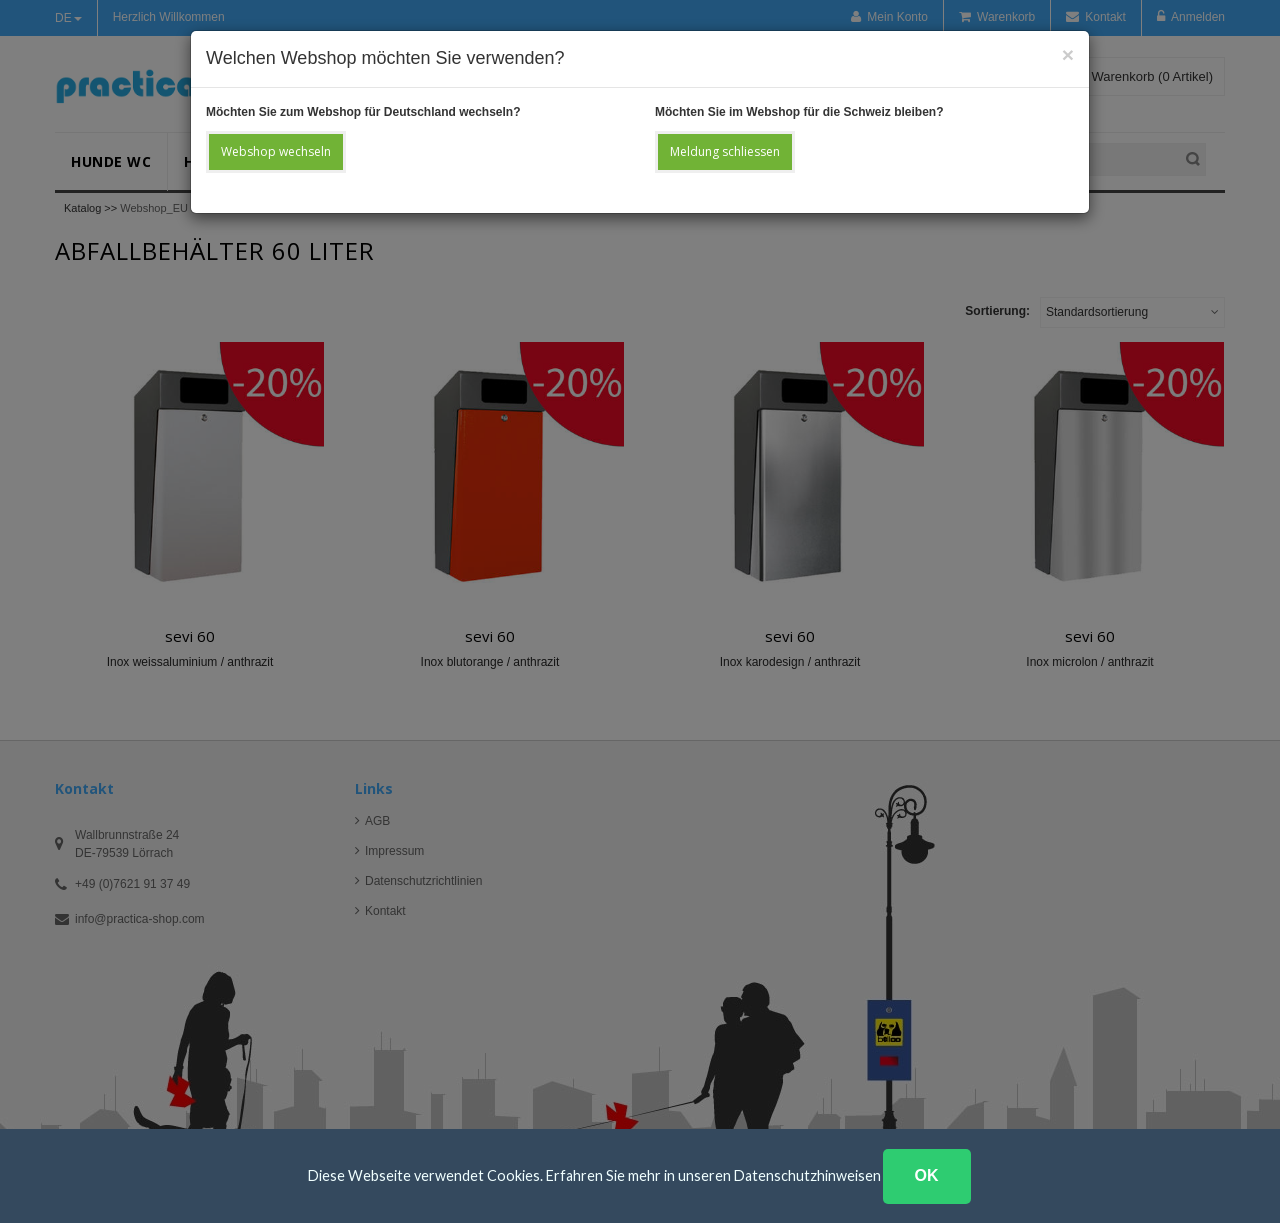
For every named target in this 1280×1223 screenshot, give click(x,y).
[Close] (1068, 54)
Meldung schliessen (725, 151)
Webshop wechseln (276, 151)
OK (927, 1175)
